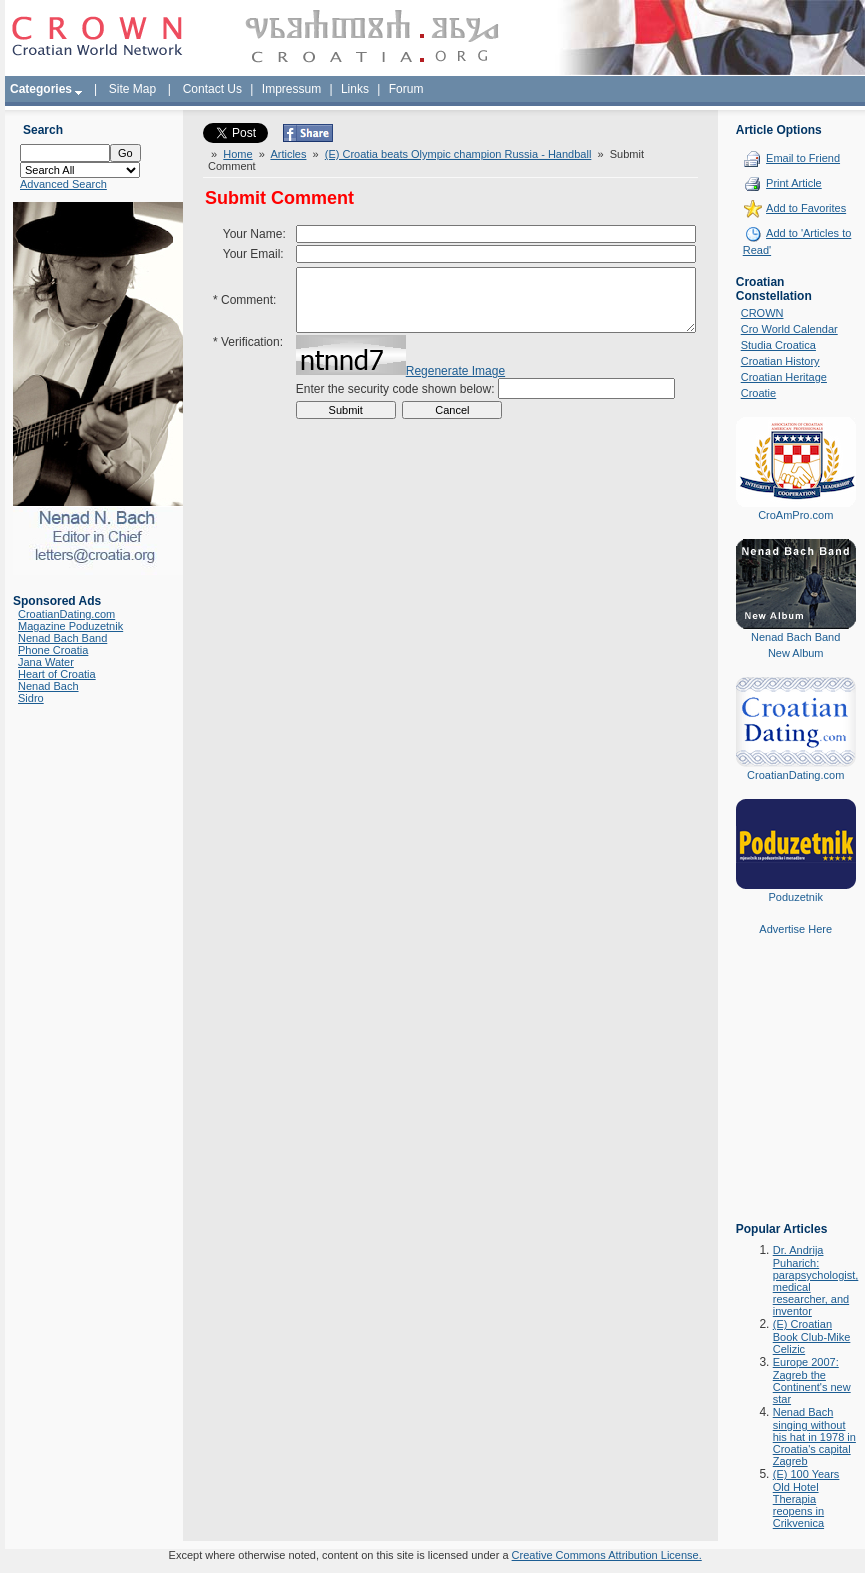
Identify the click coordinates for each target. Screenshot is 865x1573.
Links (355, 89)
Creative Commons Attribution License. (607, 1555)
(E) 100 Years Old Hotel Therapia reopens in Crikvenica (806, 1498)
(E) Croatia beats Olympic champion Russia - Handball (458, 154)
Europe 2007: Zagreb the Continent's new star (812, 1380)
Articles (288, 154)
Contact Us (212, 89)
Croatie (758, 393)
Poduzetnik (796, 897)
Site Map (132, 89)
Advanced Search (63, 184)
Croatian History (780, 361)
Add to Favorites (806, 208)
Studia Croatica (778, 345)
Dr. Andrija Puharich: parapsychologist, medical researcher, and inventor (816, 1280)
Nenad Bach (48, 686)
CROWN (762, 313)
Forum (406, 89)
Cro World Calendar (789, 329)
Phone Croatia (53, 650)
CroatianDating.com (66, 614)
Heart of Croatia (57, 674)
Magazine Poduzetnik (70, 626)
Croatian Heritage (784, 377)
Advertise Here (795, 929)
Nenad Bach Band (62, 638)
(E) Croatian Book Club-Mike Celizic (812, 1336)
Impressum (291, 89)
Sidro (31, 698)
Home (237, 154)
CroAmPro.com (795, 515)
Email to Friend (803, 158)
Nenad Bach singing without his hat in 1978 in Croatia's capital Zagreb (814, 1436)
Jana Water (46, 662)
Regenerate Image (455, 386)
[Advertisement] (796, 1093)
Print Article (794, 183)
